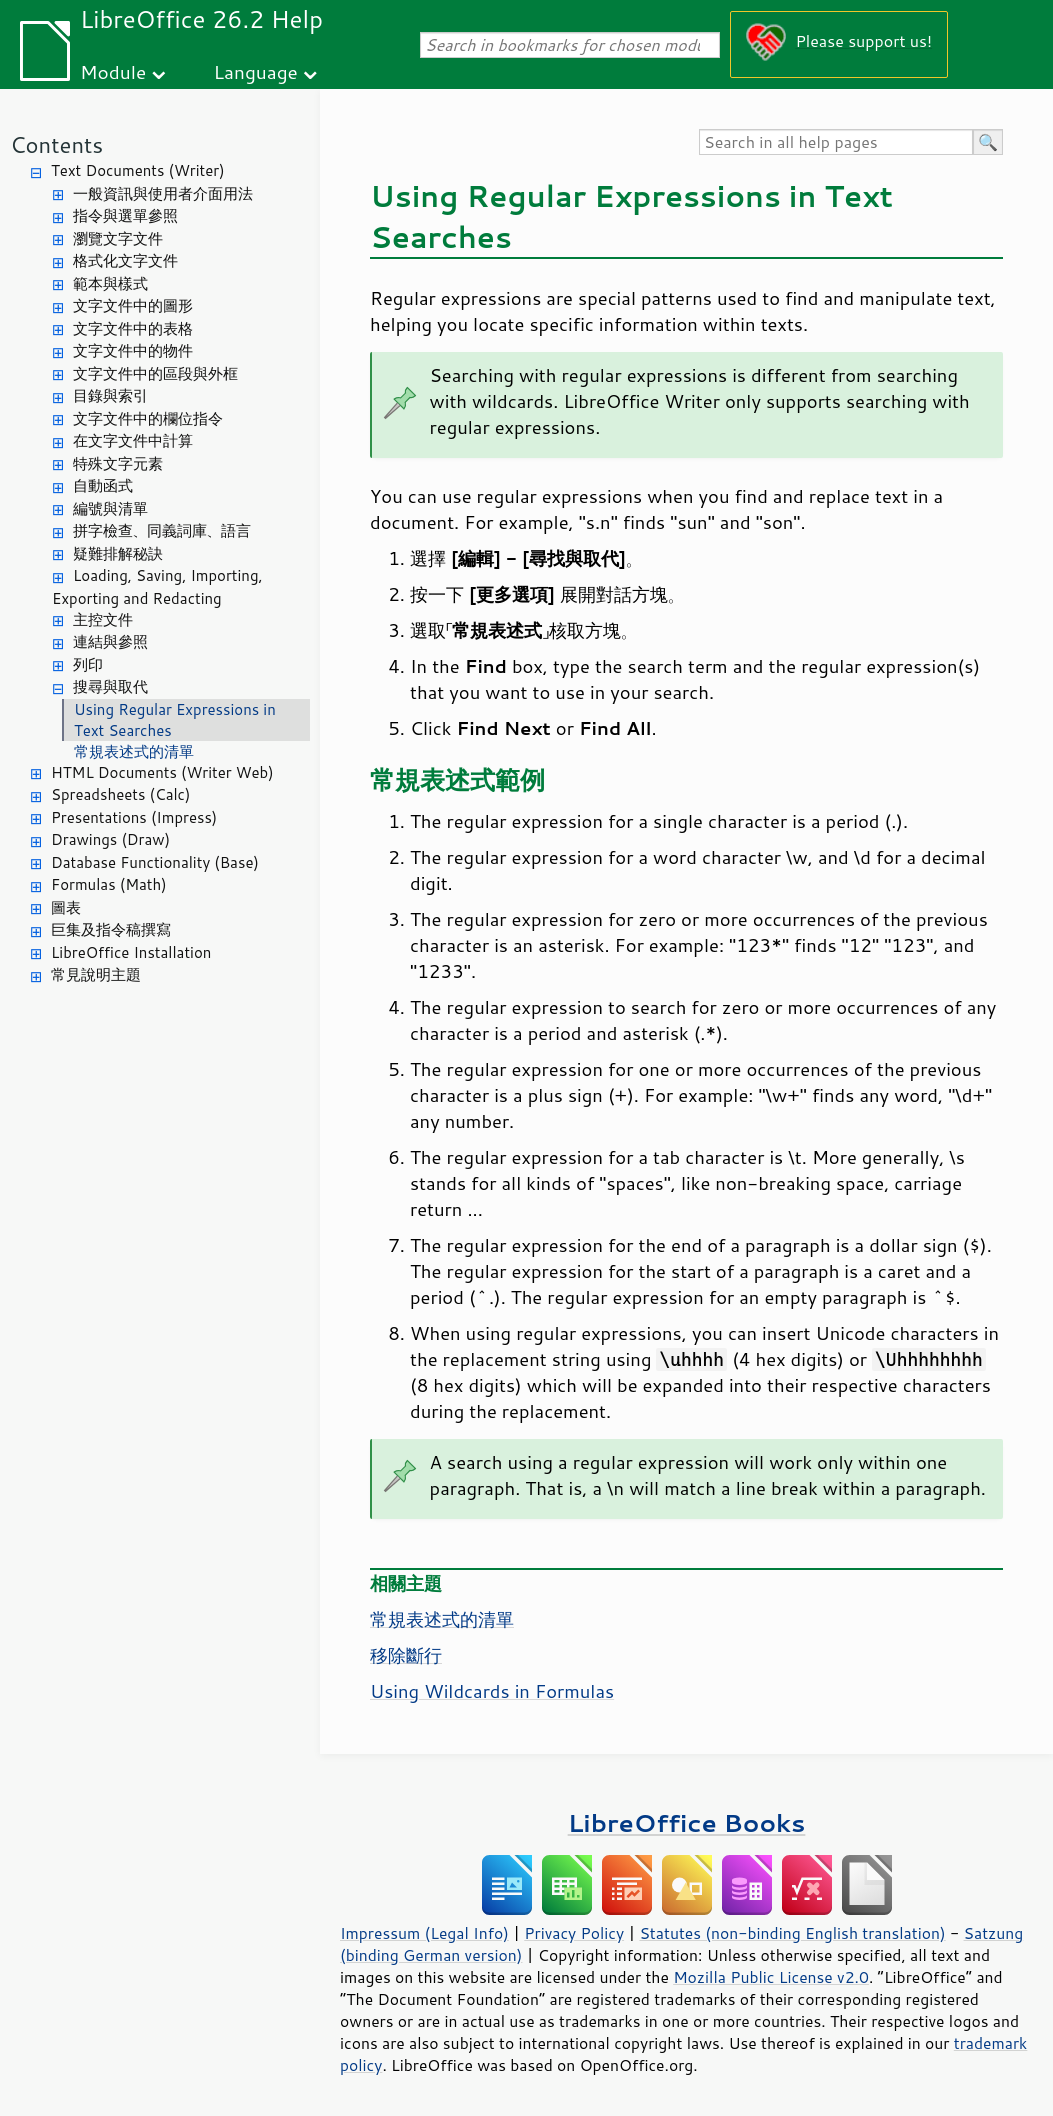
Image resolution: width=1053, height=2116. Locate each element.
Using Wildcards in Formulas (492, 1691)
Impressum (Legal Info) (424, 1933)
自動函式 (103, 485)
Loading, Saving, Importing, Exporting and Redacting (157, 587)
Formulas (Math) (109, 884)
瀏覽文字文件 (118, 238)
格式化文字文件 (125, 260)
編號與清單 (110, 508)
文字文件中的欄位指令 (148, 418)
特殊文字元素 (118, 463)
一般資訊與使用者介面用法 (163, 193)
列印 (88, 664)
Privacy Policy (574, 1933)
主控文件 (103, 619)
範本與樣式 (110, 283)
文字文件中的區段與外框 (155, 373)
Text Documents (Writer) (138, 170)
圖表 (66, 907)
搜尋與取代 (110, 686)
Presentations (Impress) (134, 817)
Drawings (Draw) (110, 839)
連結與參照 (110, 641)
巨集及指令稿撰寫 (111, 929)
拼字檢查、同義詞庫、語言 (162, 530)
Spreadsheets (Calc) (120, 794)
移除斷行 (406, 1655)
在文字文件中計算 (133, 440)
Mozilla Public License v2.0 (771, 1977)
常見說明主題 (96, 974)
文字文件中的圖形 (133, 305)
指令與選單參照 (125, 215)
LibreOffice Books (687, 1822)
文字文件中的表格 (133, 328)
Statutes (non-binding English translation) (792, 1933)
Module (113, 71)
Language (256, 71)
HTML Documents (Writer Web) (162, 772)
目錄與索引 (110, 395)
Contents (56, 144)
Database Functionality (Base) (155, 862)
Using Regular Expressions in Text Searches (175, 720)
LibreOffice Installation (131, 952)
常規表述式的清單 (134, 751)
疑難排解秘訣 (118, 553)
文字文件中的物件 (133, 350)
